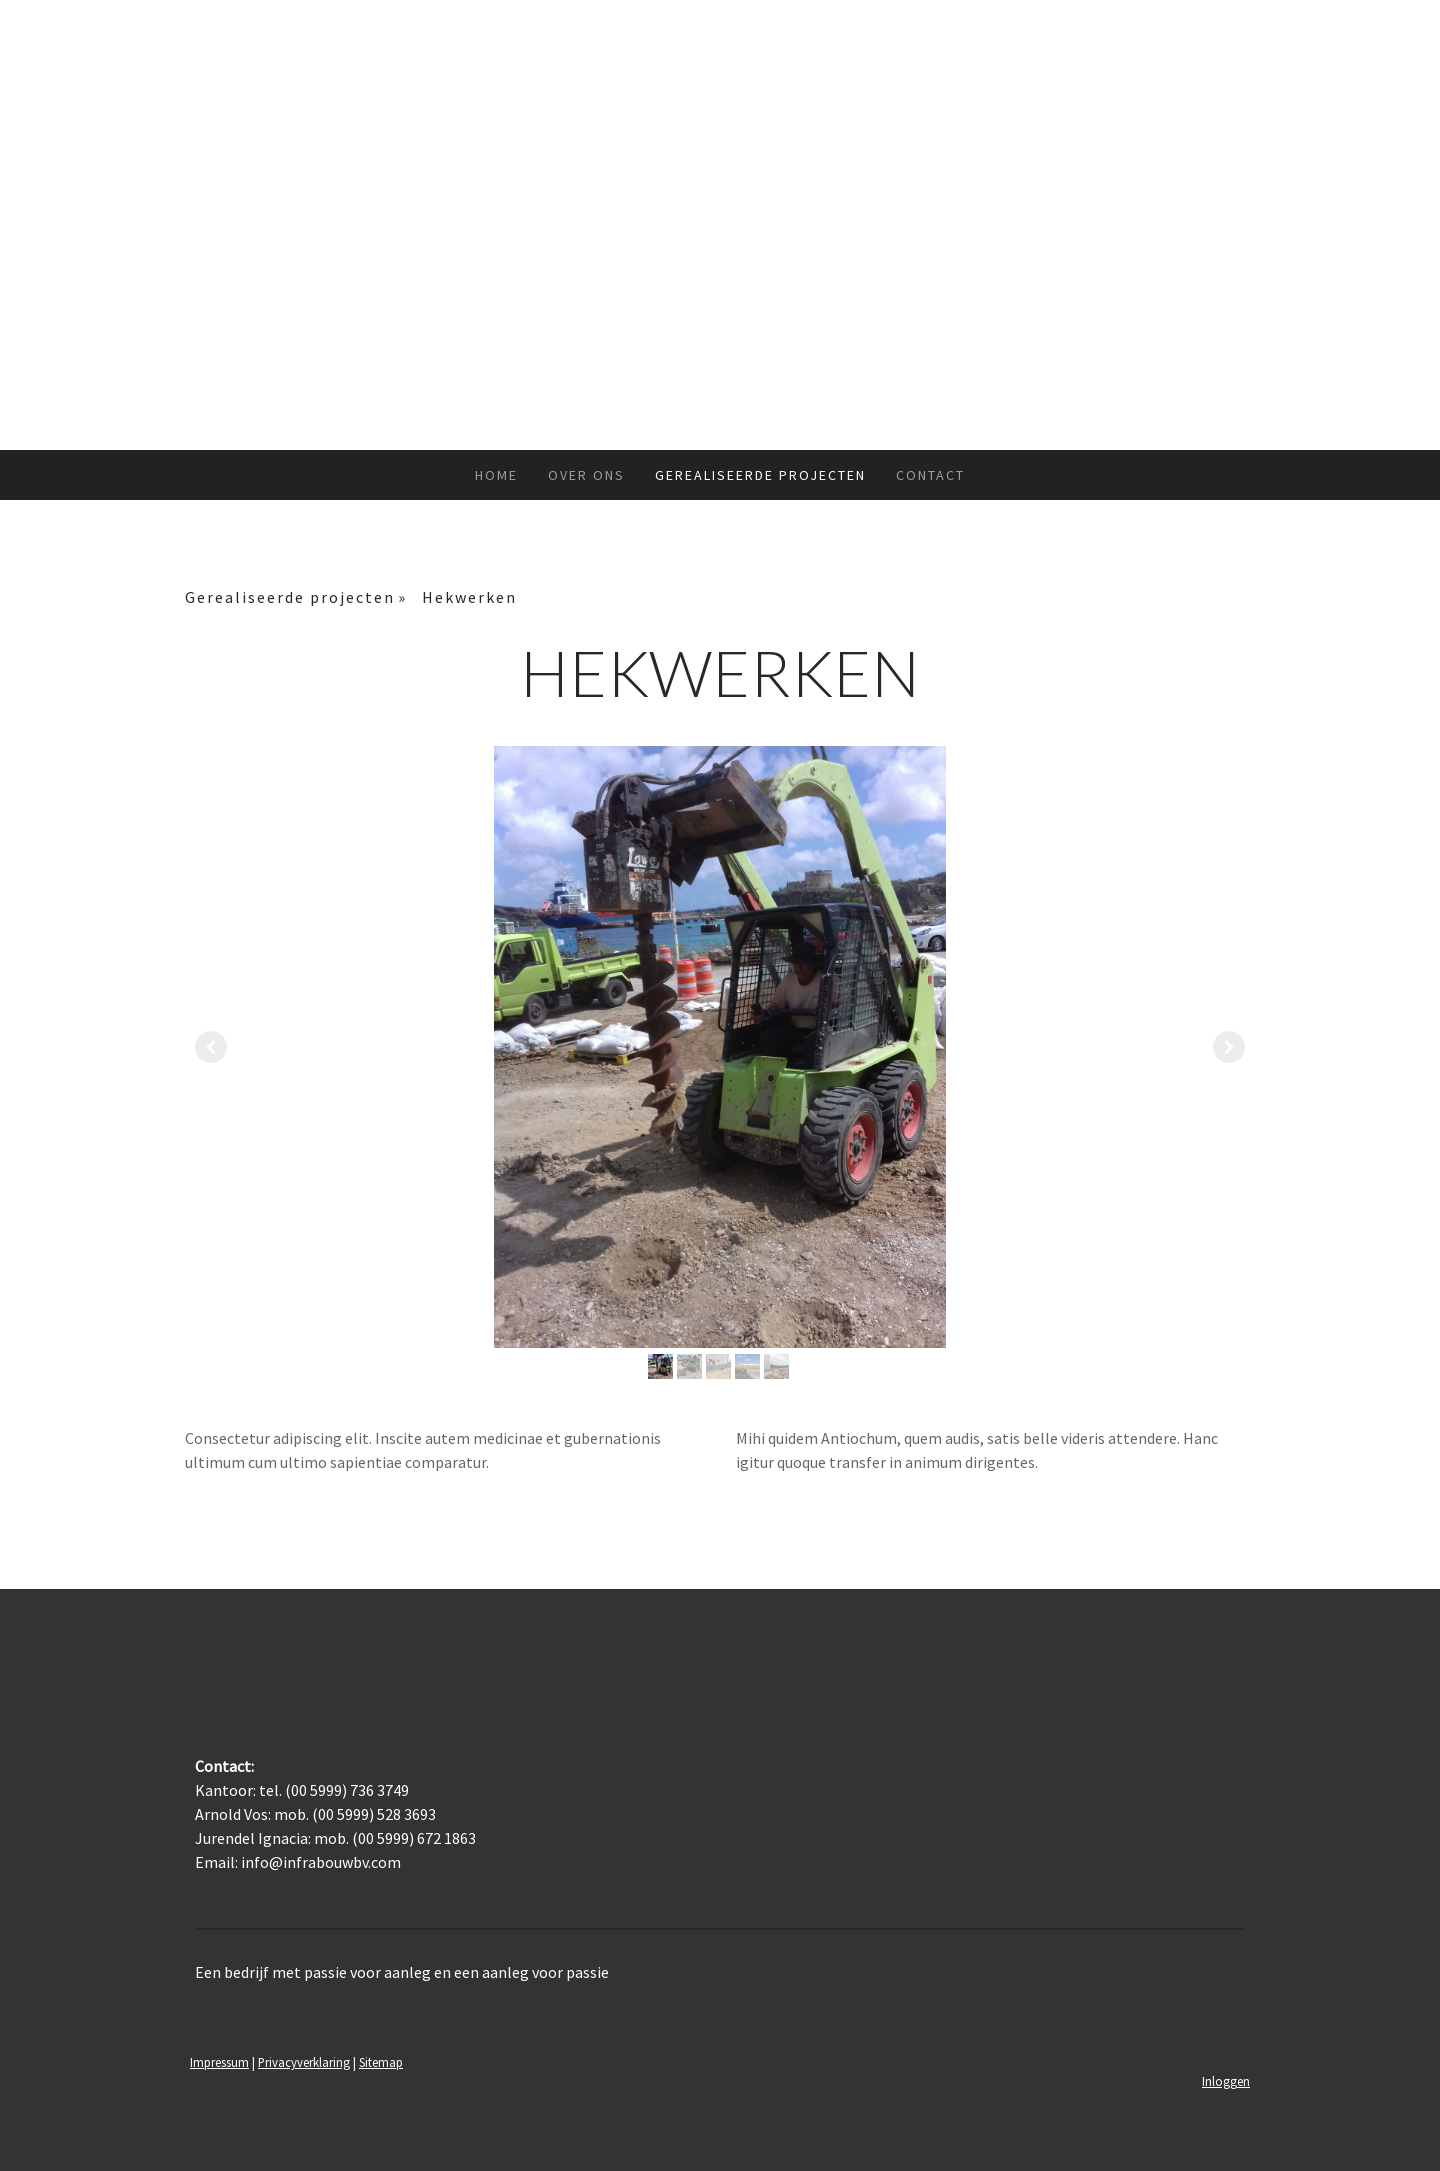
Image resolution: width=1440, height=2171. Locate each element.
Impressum (219, 2062)
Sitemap (381, 2062)
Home (496, 475)
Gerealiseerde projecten (760, 475)
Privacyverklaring (304, 2062)
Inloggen (1226, 2081)
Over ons (586, 475)
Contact (930, 475)
